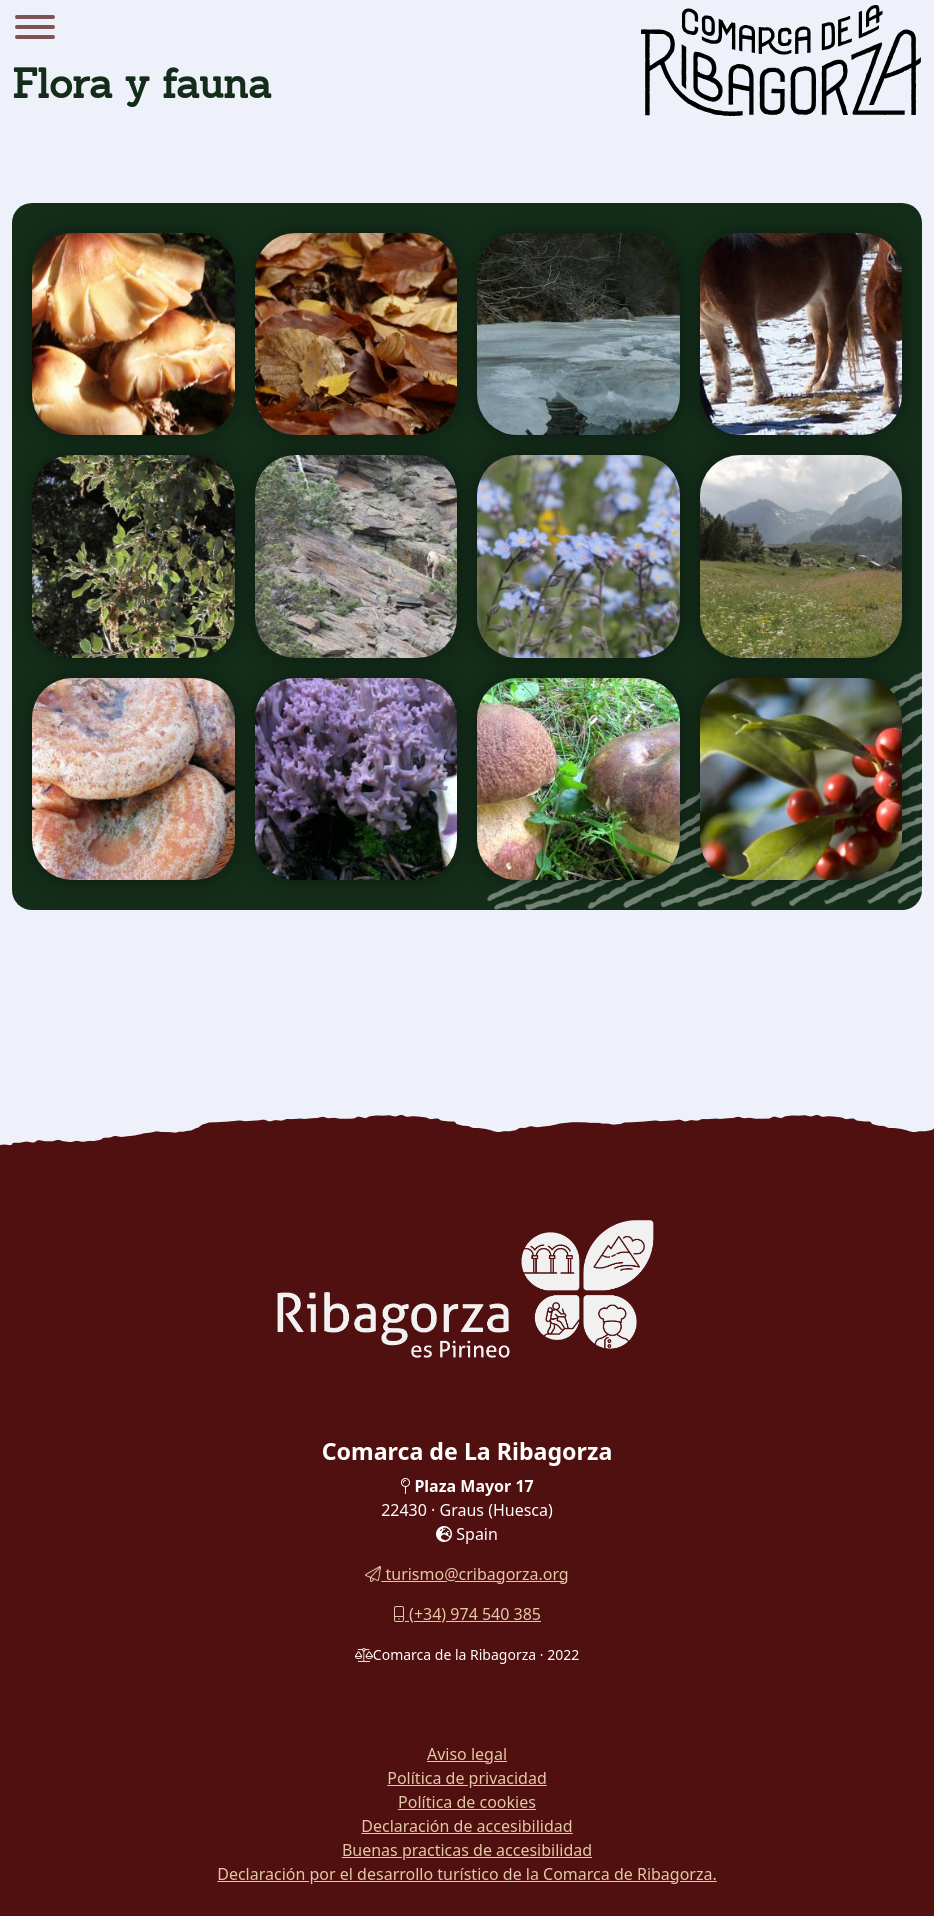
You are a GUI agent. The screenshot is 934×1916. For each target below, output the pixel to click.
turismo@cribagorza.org (466, 1574)
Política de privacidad (467, 1778)
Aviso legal (467, 1754)
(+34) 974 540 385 (467, 1614)
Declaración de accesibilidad (466, 1826)
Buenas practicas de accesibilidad (467, 1850)
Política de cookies (467, 1802)
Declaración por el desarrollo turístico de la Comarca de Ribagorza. (467, 1874)
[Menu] (35, 30)
